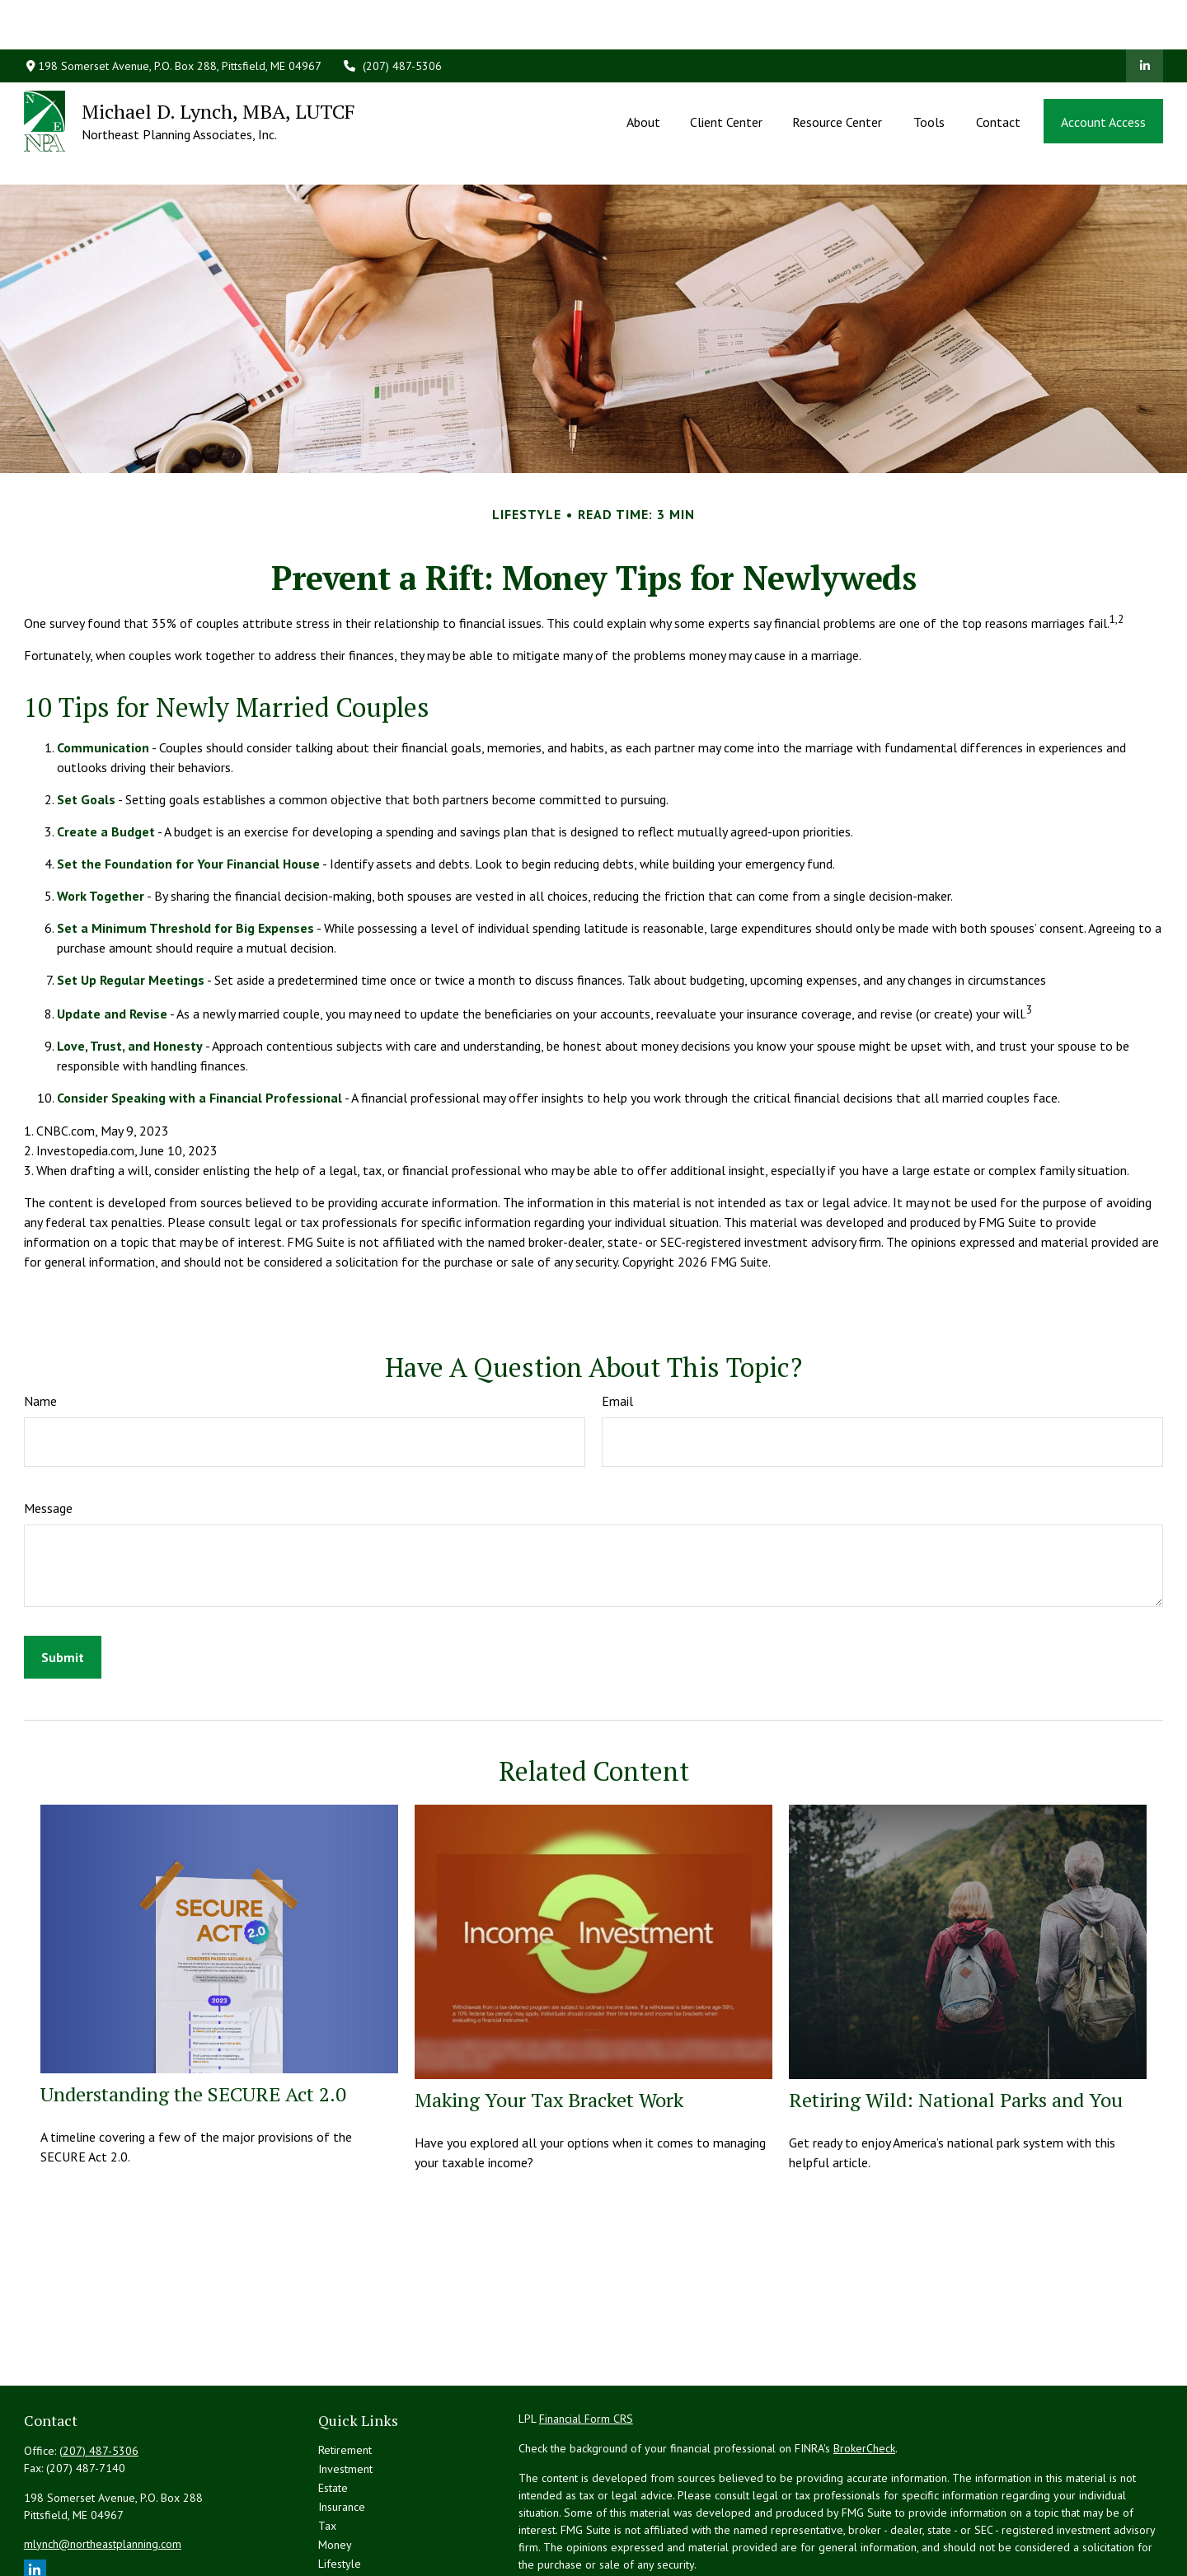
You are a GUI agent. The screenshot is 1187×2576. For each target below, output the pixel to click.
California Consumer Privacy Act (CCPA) (1021, 2520)
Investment (345, 2394)
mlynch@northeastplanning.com (102, 2469)
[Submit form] (62, 1583)
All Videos (343, 2527)
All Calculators (353, 2546)
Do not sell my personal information (966, 2537)
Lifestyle (339, 2489)
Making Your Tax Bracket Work (549, 2025)
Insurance (341, 2432)
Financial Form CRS (586, 2344)
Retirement (345, 2375)
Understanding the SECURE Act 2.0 (193, 2020)
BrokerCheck (864, 2374)
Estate (333, 2413)
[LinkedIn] (1144, 16)
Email (617, 1326)
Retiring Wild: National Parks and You (956, 2025)
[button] (643, 71)
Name (40, 1326)
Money (335, 2470)
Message (48, 1434)
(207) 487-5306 (392, 16)
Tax (327, 2451)
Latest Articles (352, 2508)
